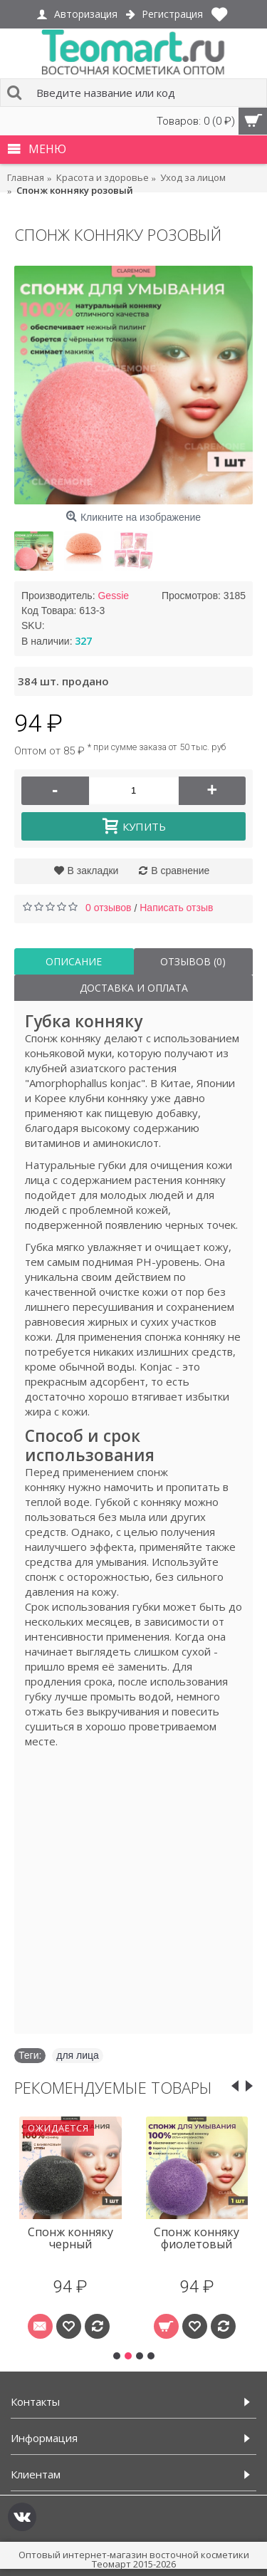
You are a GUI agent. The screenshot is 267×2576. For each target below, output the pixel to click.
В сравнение (180, 870)
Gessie (113, 595)
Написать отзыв (176, 907)
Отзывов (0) (193, 961)
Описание (74, 961)
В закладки (93, 870)
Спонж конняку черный (70, 2238)
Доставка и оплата (134, 987)
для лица (77, 2055)
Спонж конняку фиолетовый (196, 2238)
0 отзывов (108, 907)
